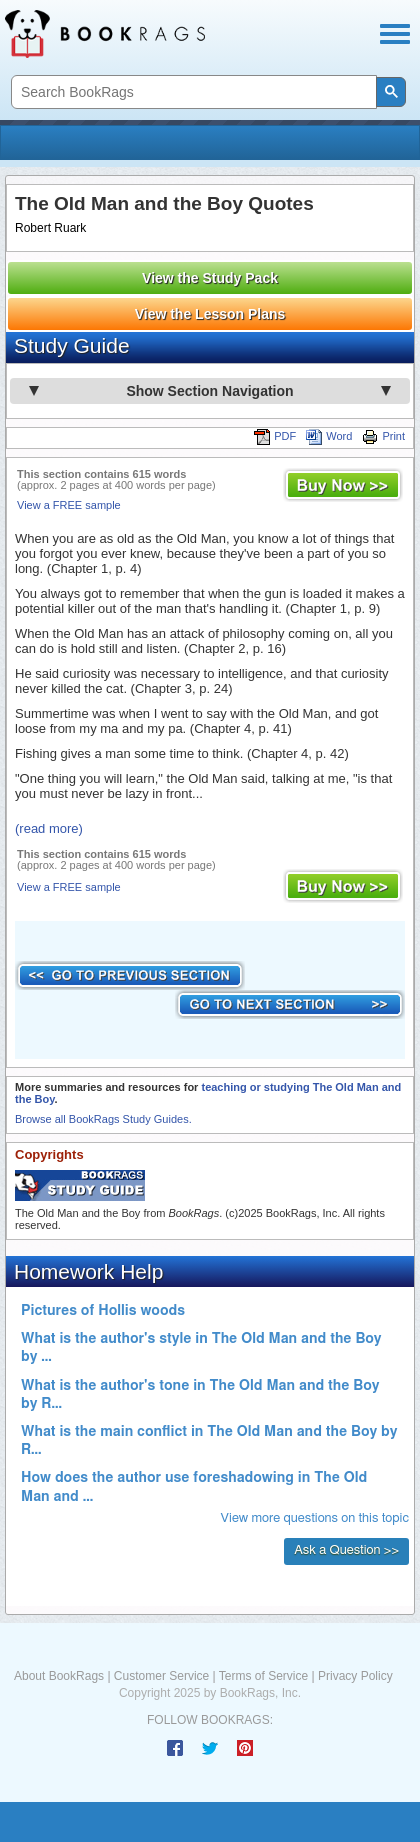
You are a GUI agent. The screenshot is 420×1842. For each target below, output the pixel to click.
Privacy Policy (355, 1676)
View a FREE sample (69, 505)
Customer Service (161, 1676)
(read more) (49, 828)
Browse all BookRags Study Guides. (103, 1119)
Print (383, 436)
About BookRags (59, 1676)
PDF (275, 436)
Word (329, 436)
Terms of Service (263, 1676)
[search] (192, 92)
